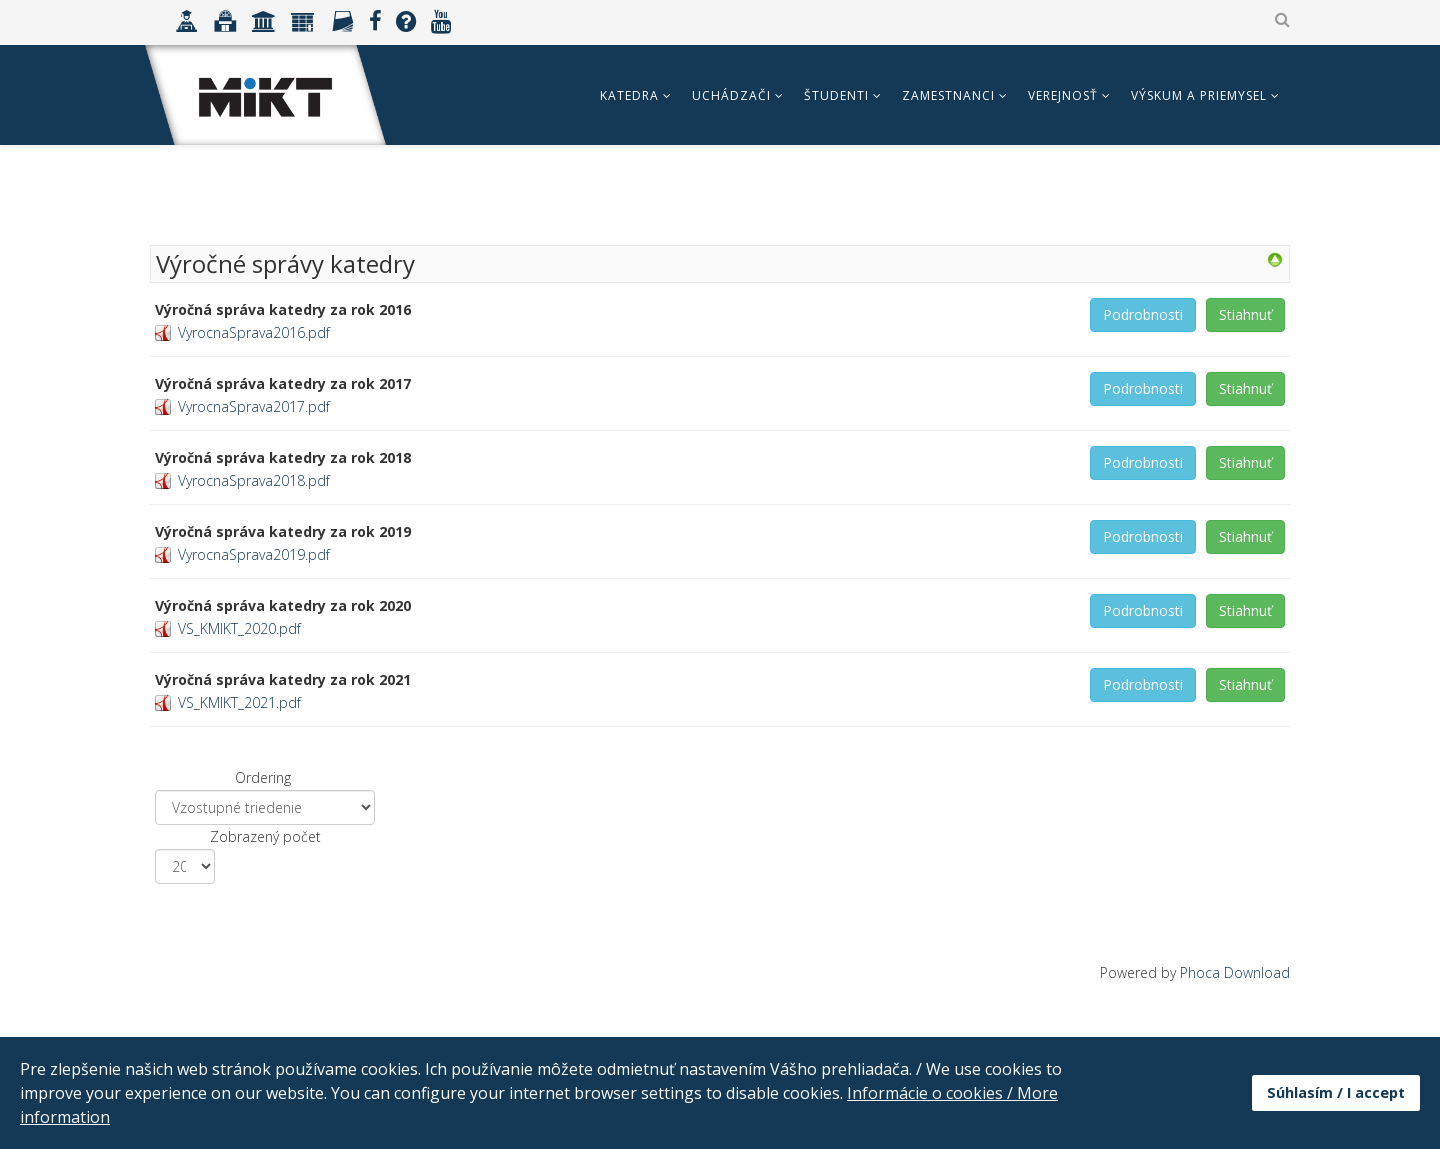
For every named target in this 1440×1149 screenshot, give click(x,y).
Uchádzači (731, 95)
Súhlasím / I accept (1336, 1092)
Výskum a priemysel (1199, 95)
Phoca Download (1235, 972)
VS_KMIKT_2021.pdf (239, 702)
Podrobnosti (1143, 314)
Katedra (629, 95)
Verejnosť (1063, 95)
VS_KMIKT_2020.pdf (239, 628)
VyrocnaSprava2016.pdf (254, 332)
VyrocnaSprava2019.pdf (254, 554)
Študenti (836, 95)
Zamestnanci (948, 95)
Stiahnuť (1245, 314)
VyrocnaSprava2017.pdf (254, 406)
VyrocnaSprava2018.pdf (254, 480)
